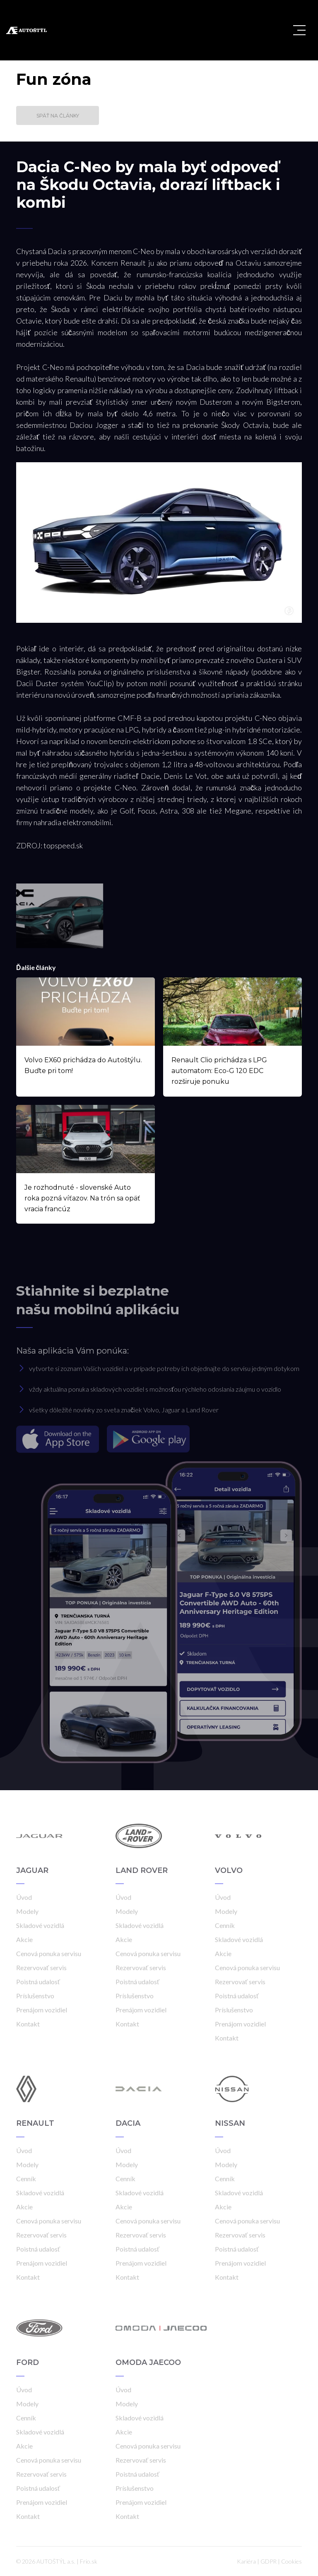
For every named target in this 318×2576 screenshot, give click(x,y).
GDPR (268, 2561)
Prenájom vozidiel (41, 2010)
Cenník (225, 1925)
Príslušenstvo (35, 1996)
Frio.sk (88, 2561)
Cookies (291, 2561)
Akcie (24, 1939)
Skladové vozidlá (40, 1925)
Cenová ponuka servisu (48, 1953)
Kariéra (246, 2561)
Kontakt (28, 2024)
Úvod (24, 1897)
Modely (27, 1911)
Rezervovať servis (41, 1967)
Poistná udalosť (38, 1981)
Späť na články (57, 116)
